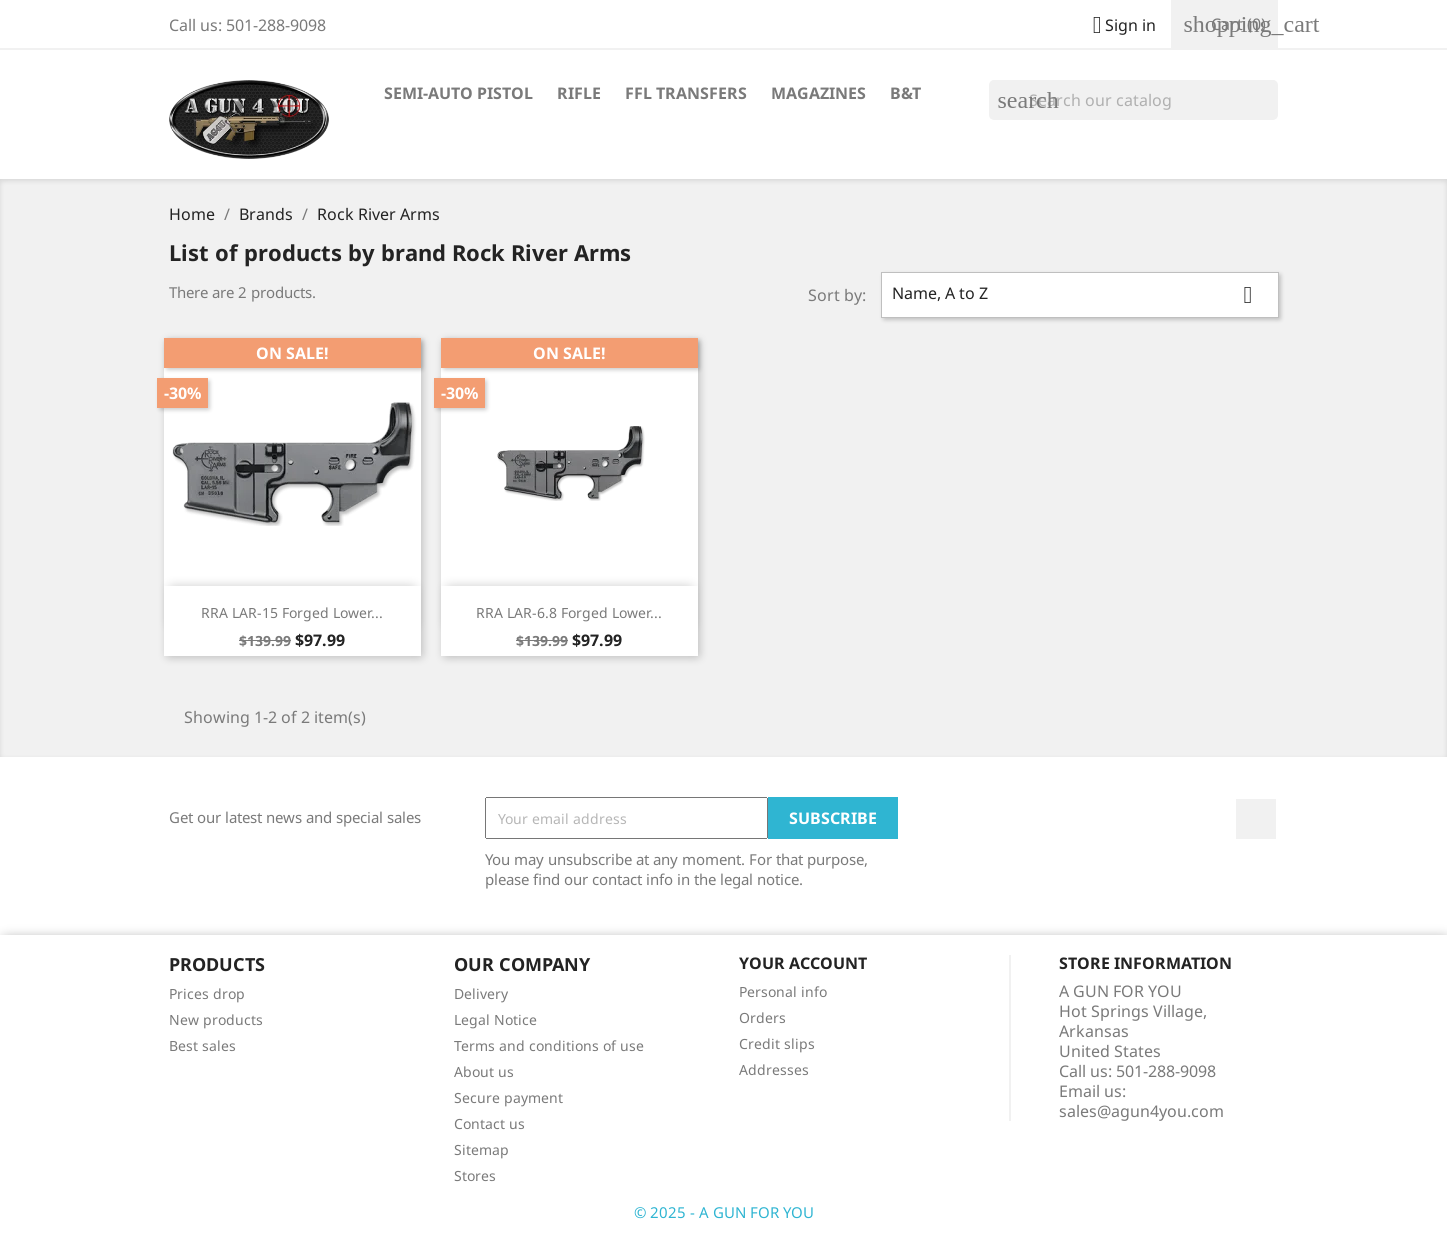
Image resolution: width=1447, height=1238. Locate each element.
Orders (762, 1017)
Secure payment (508, 1097)
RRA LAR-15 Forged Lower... (292, 612)
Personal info (783, 991)
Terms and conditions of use (549, 1045)
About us (484, 1071)
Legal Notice (495, 1019)
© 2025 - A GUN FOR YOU (724, 1212)
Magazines (818, 93)
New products (216, 1019)
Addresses (774, 1069)
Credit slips (777, 1043)
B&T (905, 93)
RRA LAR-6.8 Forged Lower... (569, 612)
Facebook (1256, 819)
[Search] (1133, 100)
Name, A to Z (1080, 295)
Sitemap (481, 1149)
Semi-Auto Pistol (458, 93)
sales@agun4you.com (1141, 1111)
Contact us (489, 1123)
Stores (475, 1175)
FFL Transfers (686, 93)
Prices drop (207, 993)
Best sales (202, 1045)
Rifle (579, 93)
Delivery (481, 993)
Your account (803, 963)
